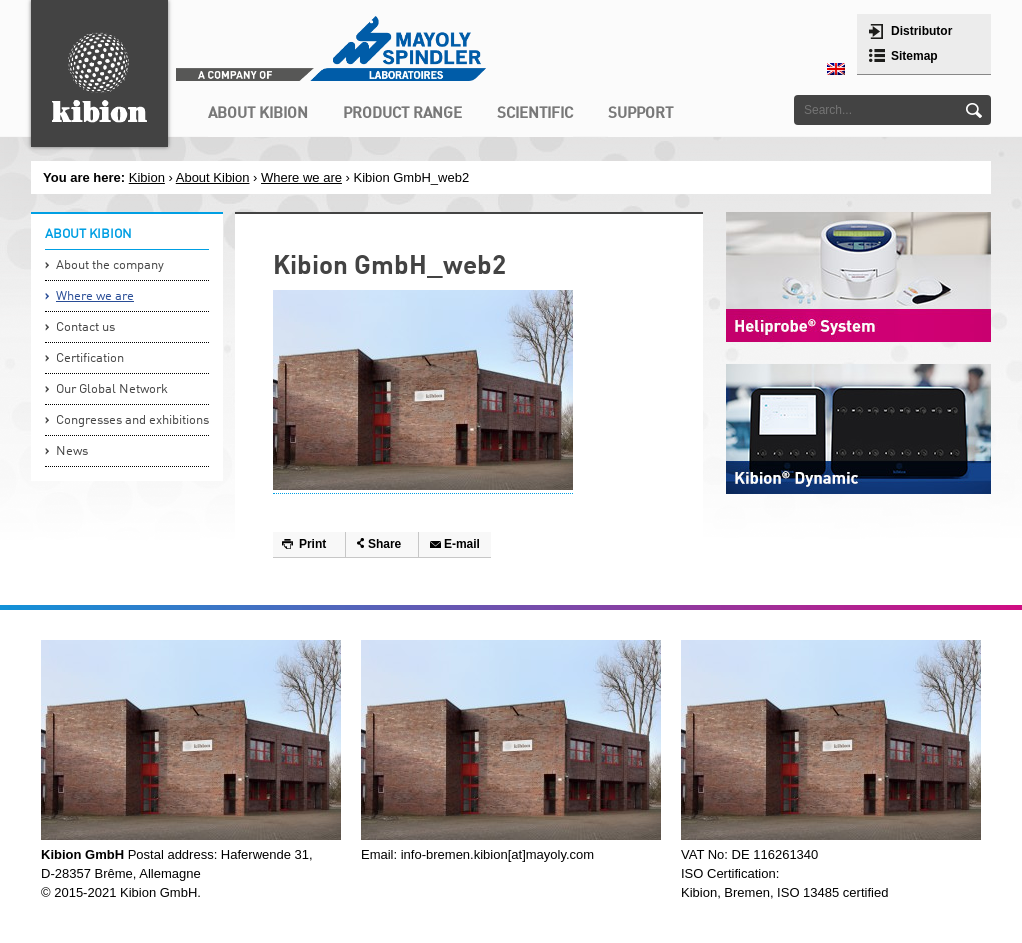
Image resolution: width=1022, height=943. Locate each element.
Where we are (301, 177)
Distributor (921, 31)
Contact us (85, 327)
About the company (110, 265)
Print (312, 544)
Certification (90, 358)
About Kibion (213, 177)
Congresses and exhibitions (132, 420)
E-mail (462, 544)
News (72, 451)
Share (384, 544)
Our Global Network (112, 389)
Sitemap (914, 56)
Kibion (147, 177)
